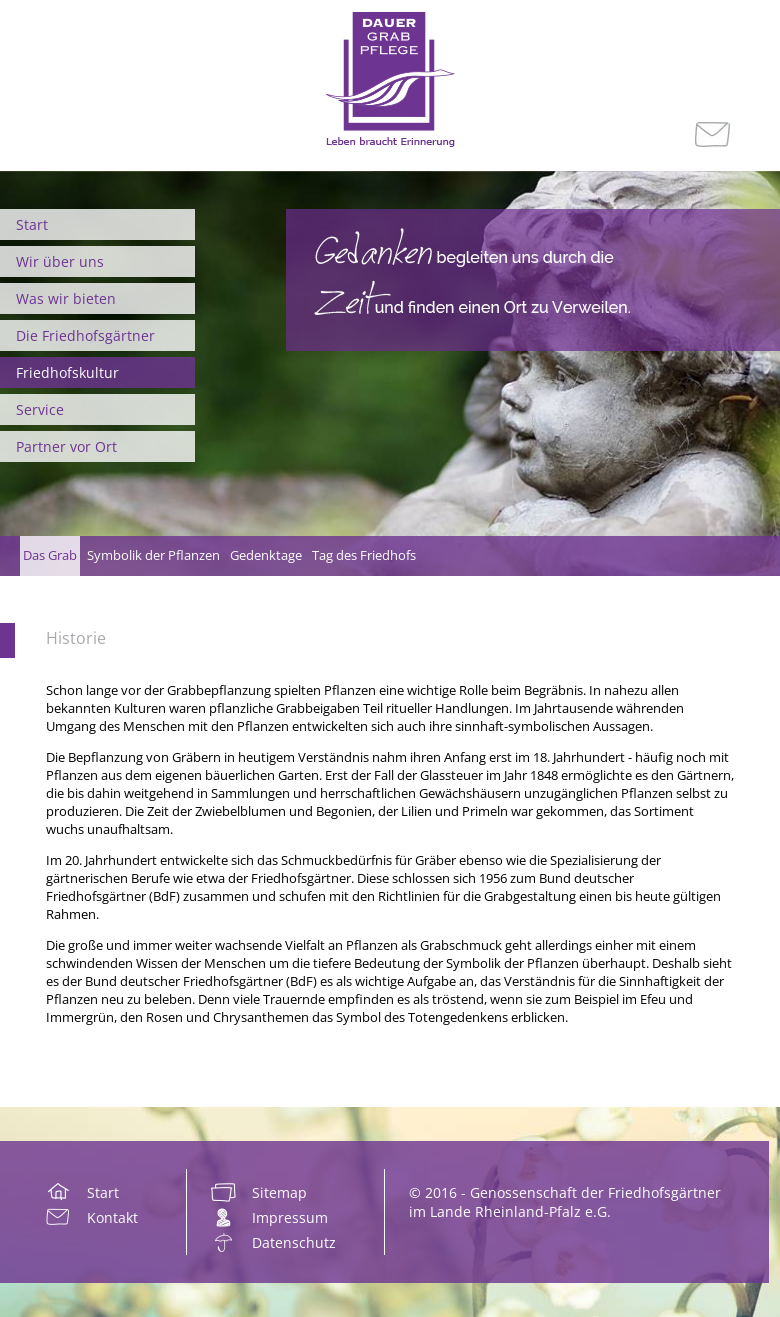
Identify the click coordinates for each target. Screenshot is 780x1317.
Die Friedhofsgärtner (85, 335)
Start (32, 224)
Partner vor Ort (66, 446)
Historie (76, 638)
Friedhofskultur (67, 372)
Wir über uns (60, 261)
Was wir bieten (66, 298)
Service (40, 409)
